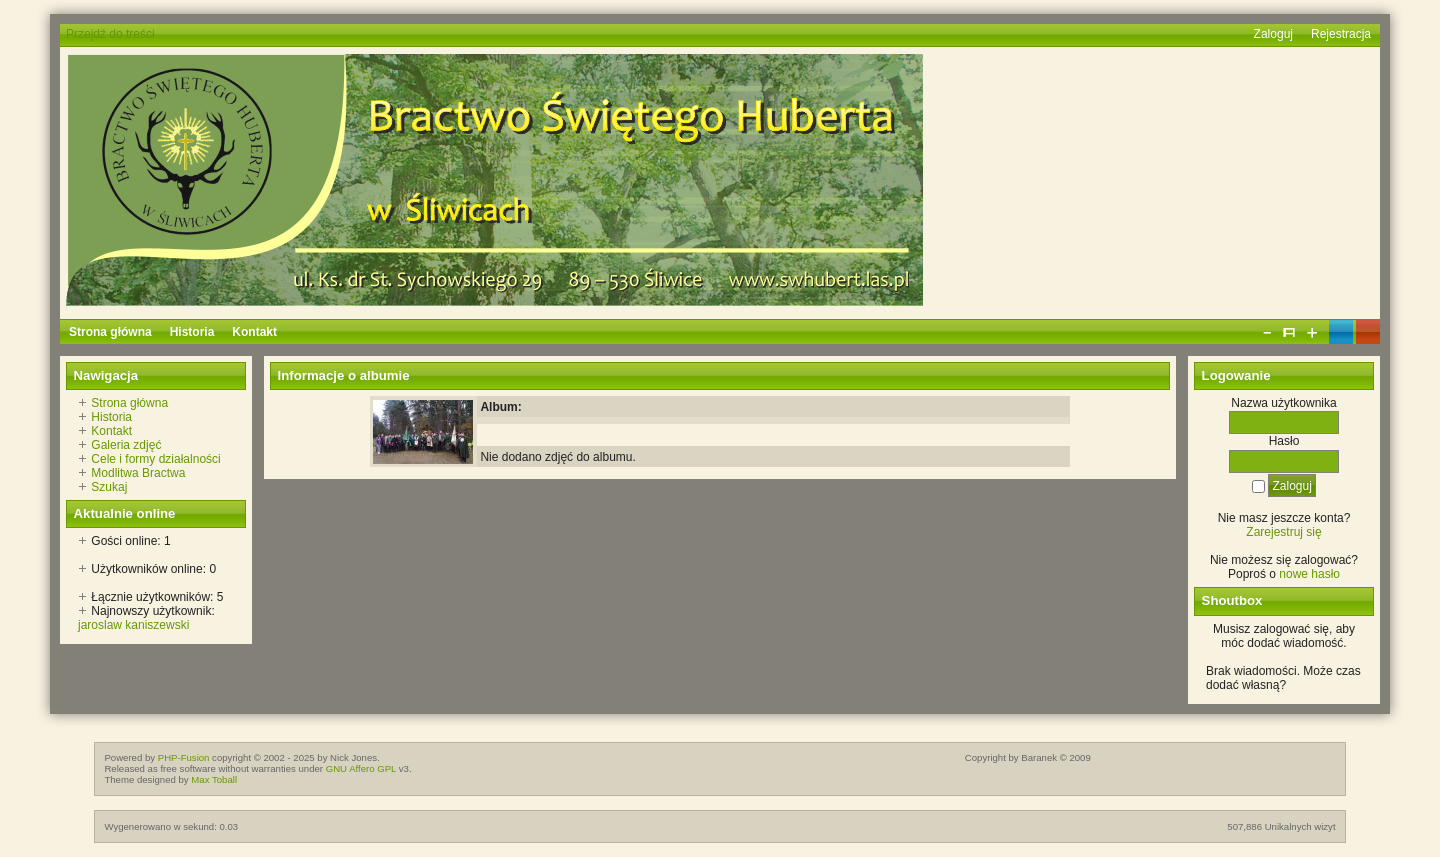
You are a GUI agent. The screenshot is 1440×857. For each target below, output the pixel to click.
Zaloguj (1273, 34)
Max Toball (214, 779)
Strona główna (129, 403)
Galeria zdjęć (126, 445)
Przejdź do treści (110, 34)
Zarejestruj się (1283, 532)
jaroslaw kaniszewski (133, 625)
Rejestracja (1341, 34)
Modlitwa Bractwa (138, 473)
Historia (111, 417)
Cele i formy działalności (155, 459)
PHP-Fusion (184, 757)
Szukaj (109, 487)
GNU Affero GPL (361, 768)
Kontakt (111, 431)
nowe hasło (1309, 574)
